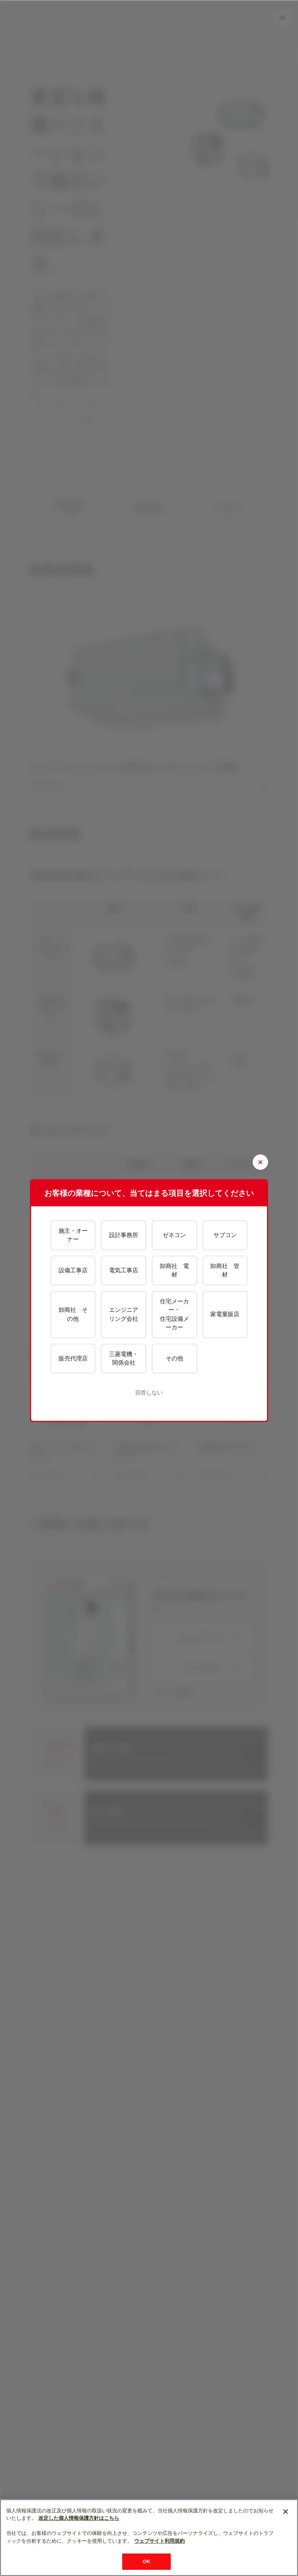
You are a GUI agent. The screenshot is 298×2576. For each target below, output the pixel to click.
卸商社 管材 (224, 1270)
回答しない (149, 1392)
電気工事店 (123, 1270)
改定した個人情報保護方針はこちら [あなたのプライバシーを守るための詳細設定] (78, 2518)
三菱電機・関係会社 (123, 1358)
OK (147, 2561)
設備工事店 (73, 1270)
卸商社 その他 (73, 1314)
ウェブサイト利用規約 (159, 2541)
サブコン (225, 1235)
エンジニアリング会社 (123, 1314)
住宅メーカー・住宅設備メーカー (174, 1314)
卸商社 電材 (174, 1270)
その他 (174, 1358)
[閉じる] (285, 2511)
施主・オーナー (73, 1235)
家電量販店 (224, 1314)
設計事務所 (123, 1235)
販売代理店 (73, 1358)
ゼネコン (174, 1235)
